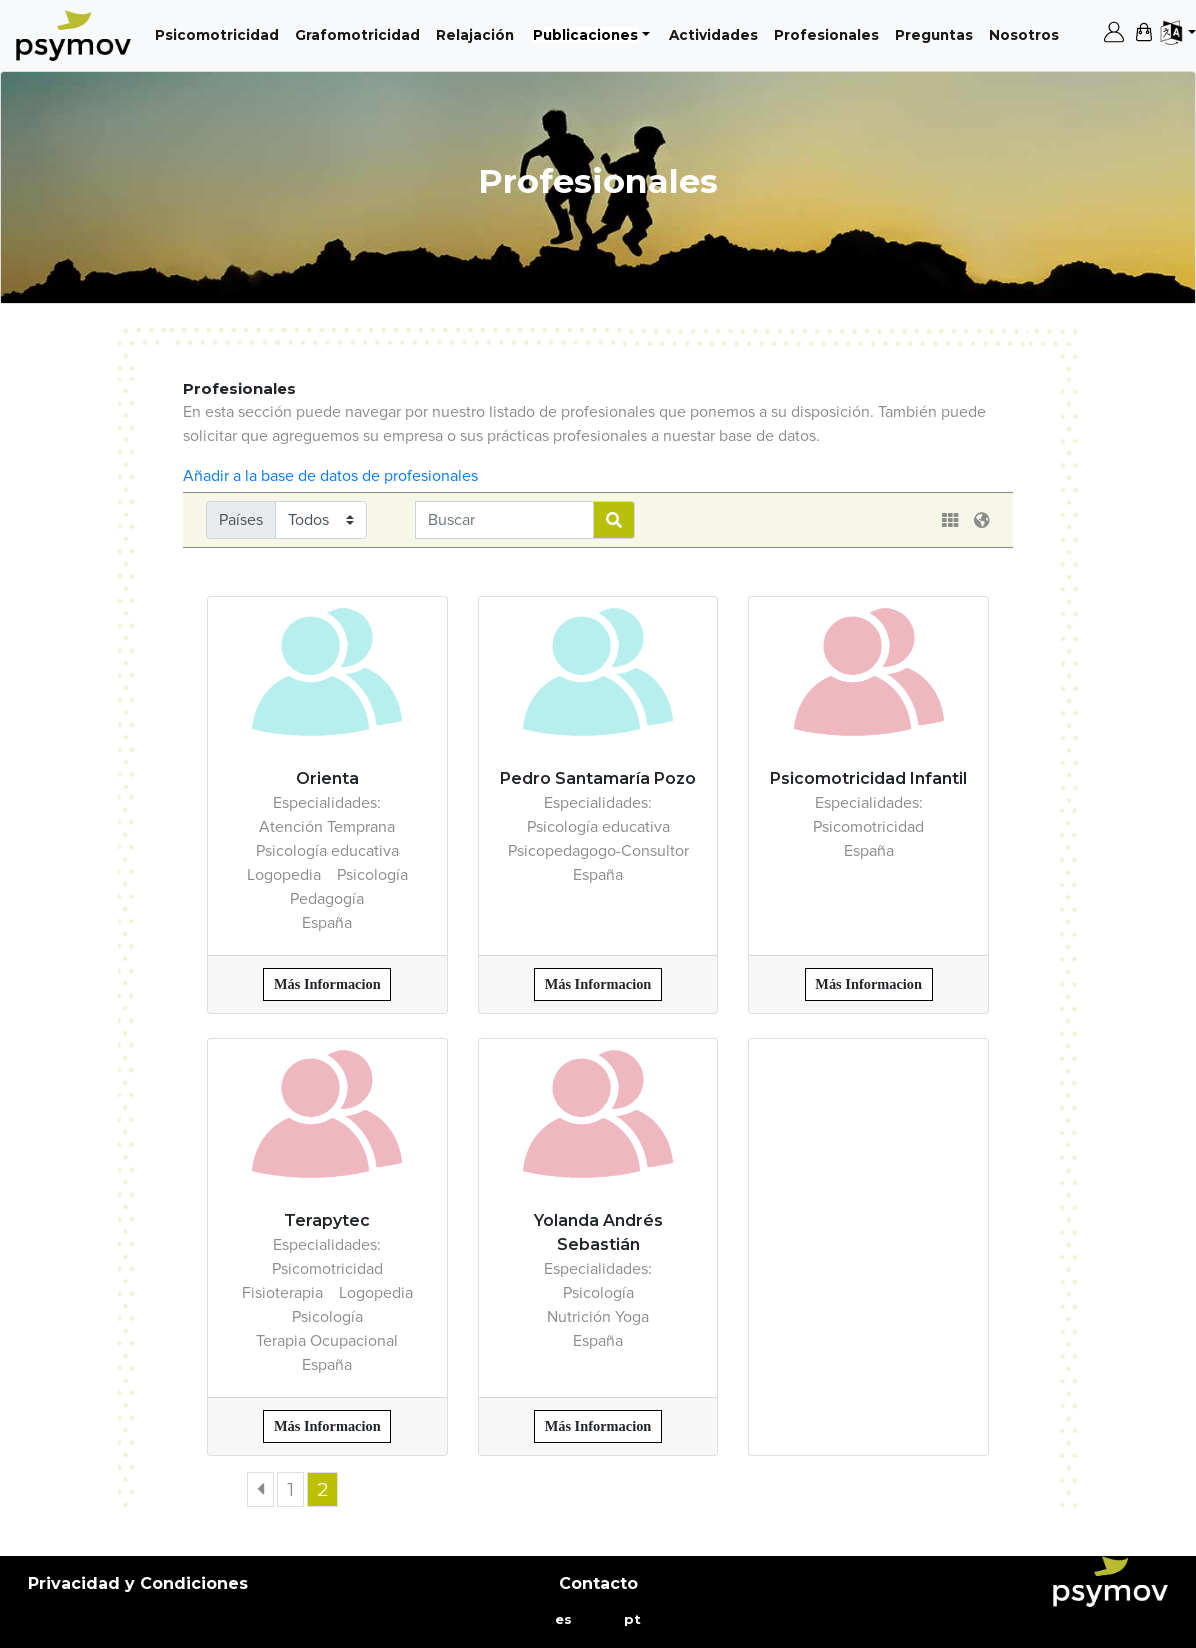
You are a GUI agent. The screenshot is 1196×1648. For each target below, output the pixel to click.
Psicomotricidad (221, 33)
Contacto (598, 1583)
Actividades (717, 33)
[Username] (504, 520)
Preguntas (938, 33)
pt (632, 1619)
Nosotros (1028, 33)
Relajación (479, 33)
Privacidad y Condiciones (138, 1583)
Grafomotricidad (361, 33)
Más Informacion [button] (327, 984)
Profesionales (830, 33)
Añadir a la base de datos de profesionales (330, 476)
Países (241, 520)
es (563, 1619)
